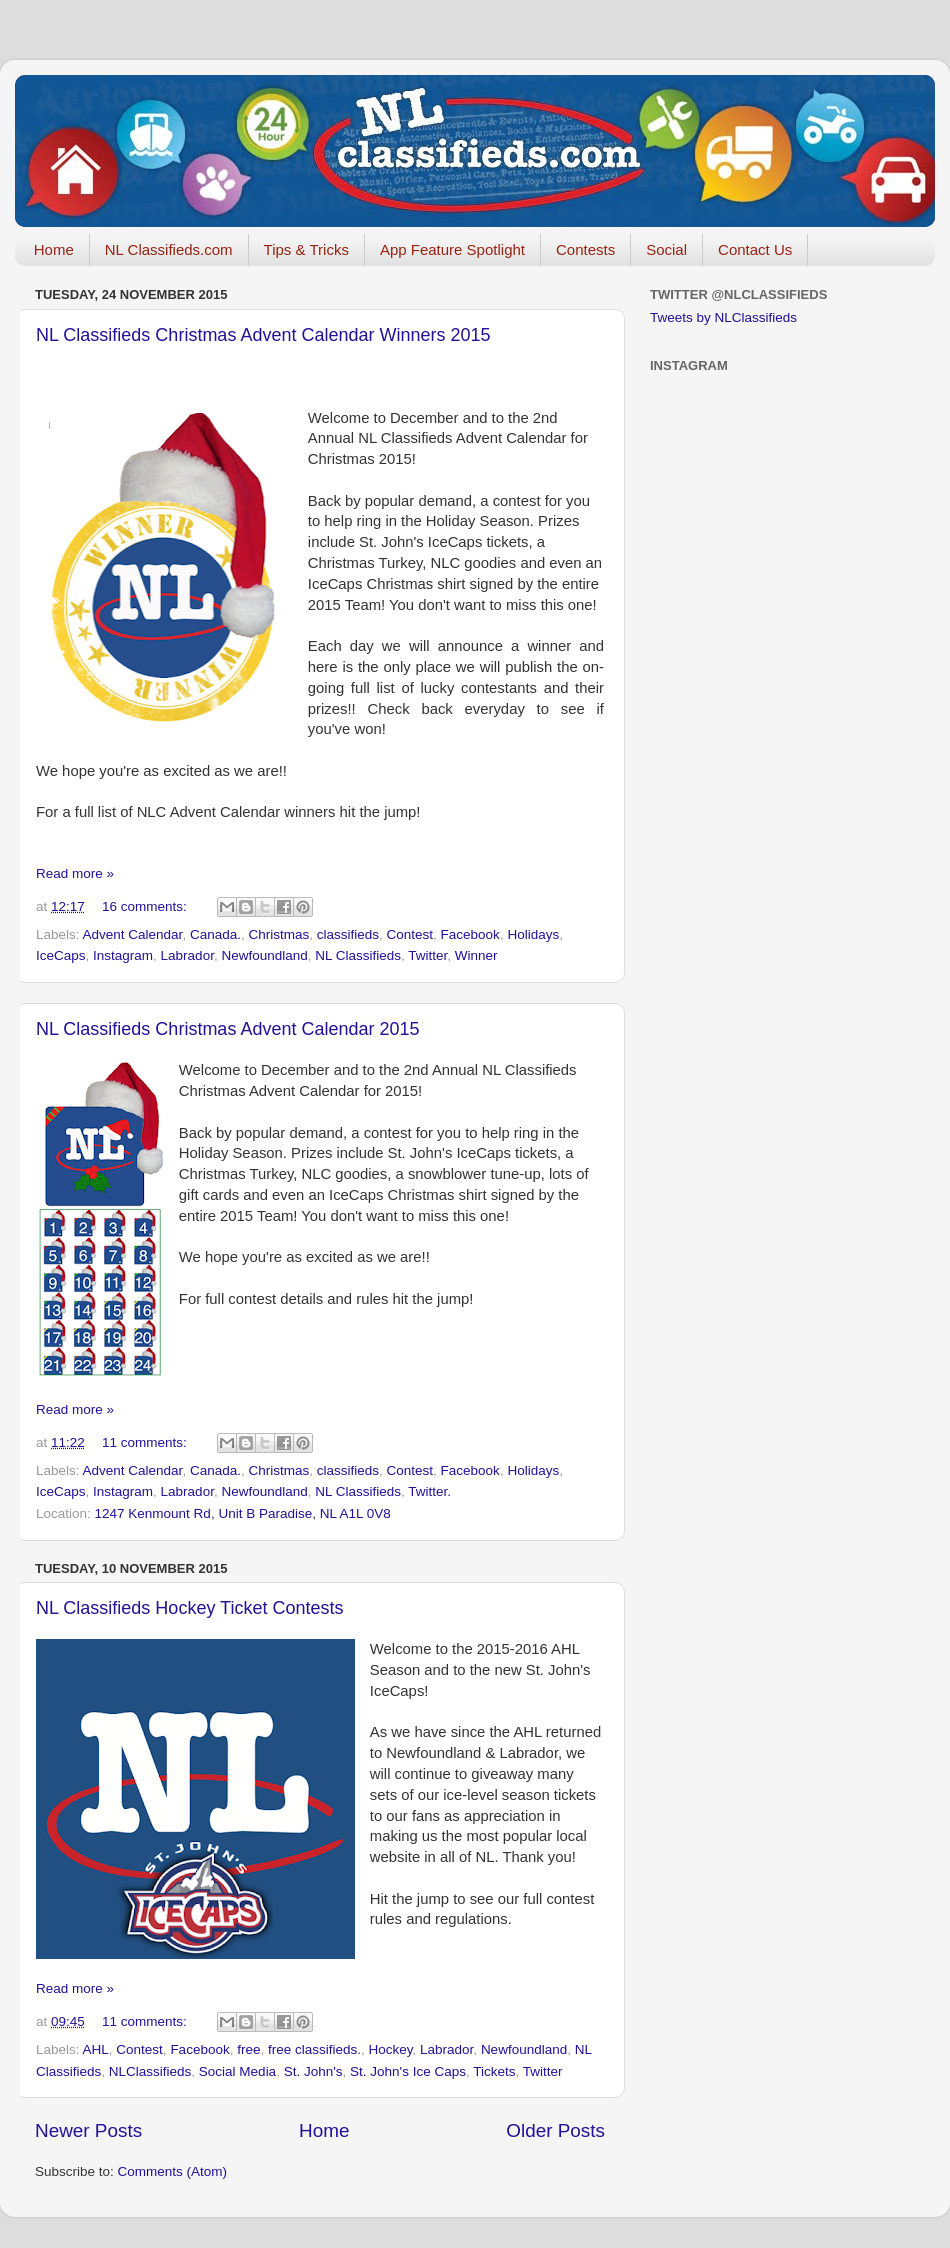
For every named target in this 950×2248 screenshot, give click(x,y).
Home (54, 249)
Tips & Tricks (306, 249)
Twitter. (429, 1491)
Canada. (215, 934)
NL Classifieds (358, 955)
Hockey (391, 2049)
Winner (476, 955)
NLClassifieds (150, 2071)
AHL (96, 2049)
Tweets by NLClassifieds (723, 317)
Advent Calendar (133, 934)
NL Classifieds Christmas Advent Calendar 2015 (228, 1029)
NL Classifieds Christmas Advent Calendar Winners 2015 (263, 335)
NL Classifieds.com (169, 249)
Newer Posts (88, 2130)
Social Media (237, 2071)
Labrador (187, 955)
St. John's (313, 2071)
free (248, 2049)
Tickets (494, 2071)
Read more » (75, 873)
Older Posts (555, 2130)
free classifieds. (314, 2049)
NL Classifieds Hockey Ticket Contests (189, 1608)
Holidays (533, 934)
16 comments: (146, 906)
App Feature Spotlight (452, 249)
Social (666, 249)
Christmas (278, 934)
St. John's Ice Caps (408, 2071)
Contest (410, 934)
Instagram (123, 955)
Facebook (470, 934)
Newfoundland (264, 955)
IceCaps (61, 955)
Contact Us (755, 249)
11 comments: (146, 1442)
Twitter (427, 955)
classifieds (348, 934)
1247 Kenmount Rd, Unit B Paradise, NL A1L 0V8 (243, 1513)
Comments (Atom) (173, 2171)
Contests (585, 249)
